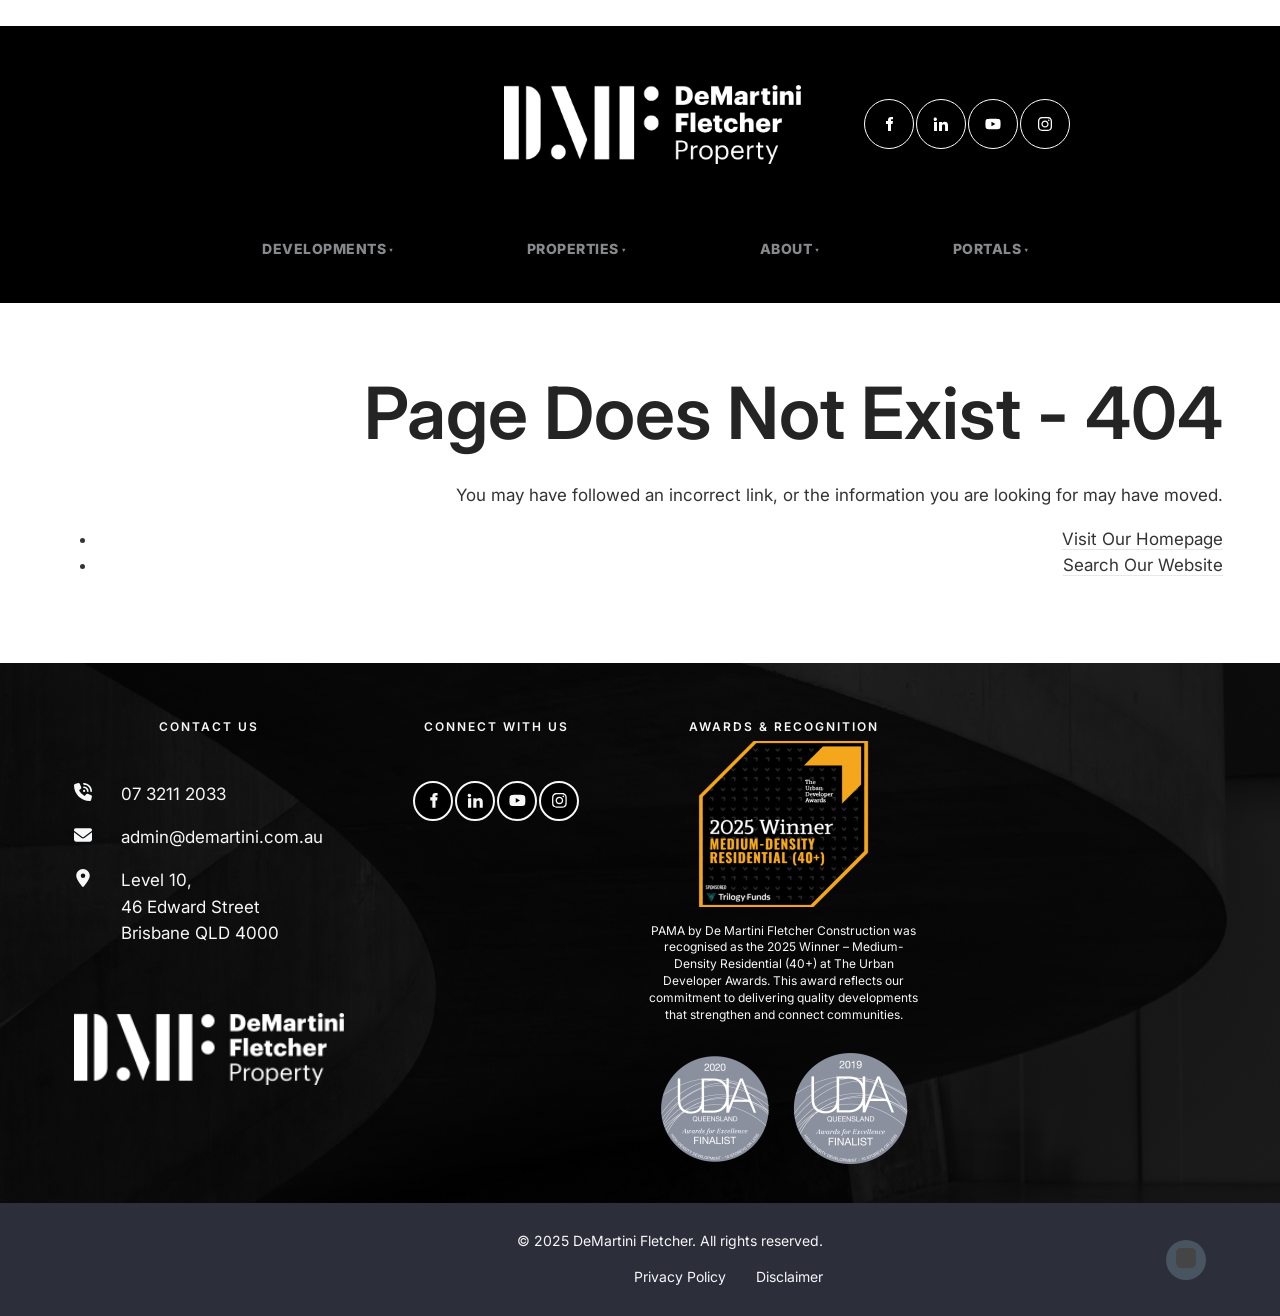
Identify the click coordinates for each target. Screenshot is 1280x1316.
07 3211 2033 (173, 794)
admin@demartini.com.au (222, 837)
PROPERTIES (573, 248)
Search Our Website (1143, 565)
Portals (987, 248)
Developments (324, 248)
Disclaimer (789, 1276)
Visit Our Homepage (1142, 539)
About (786, 248)
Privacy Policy (680, 1276)
